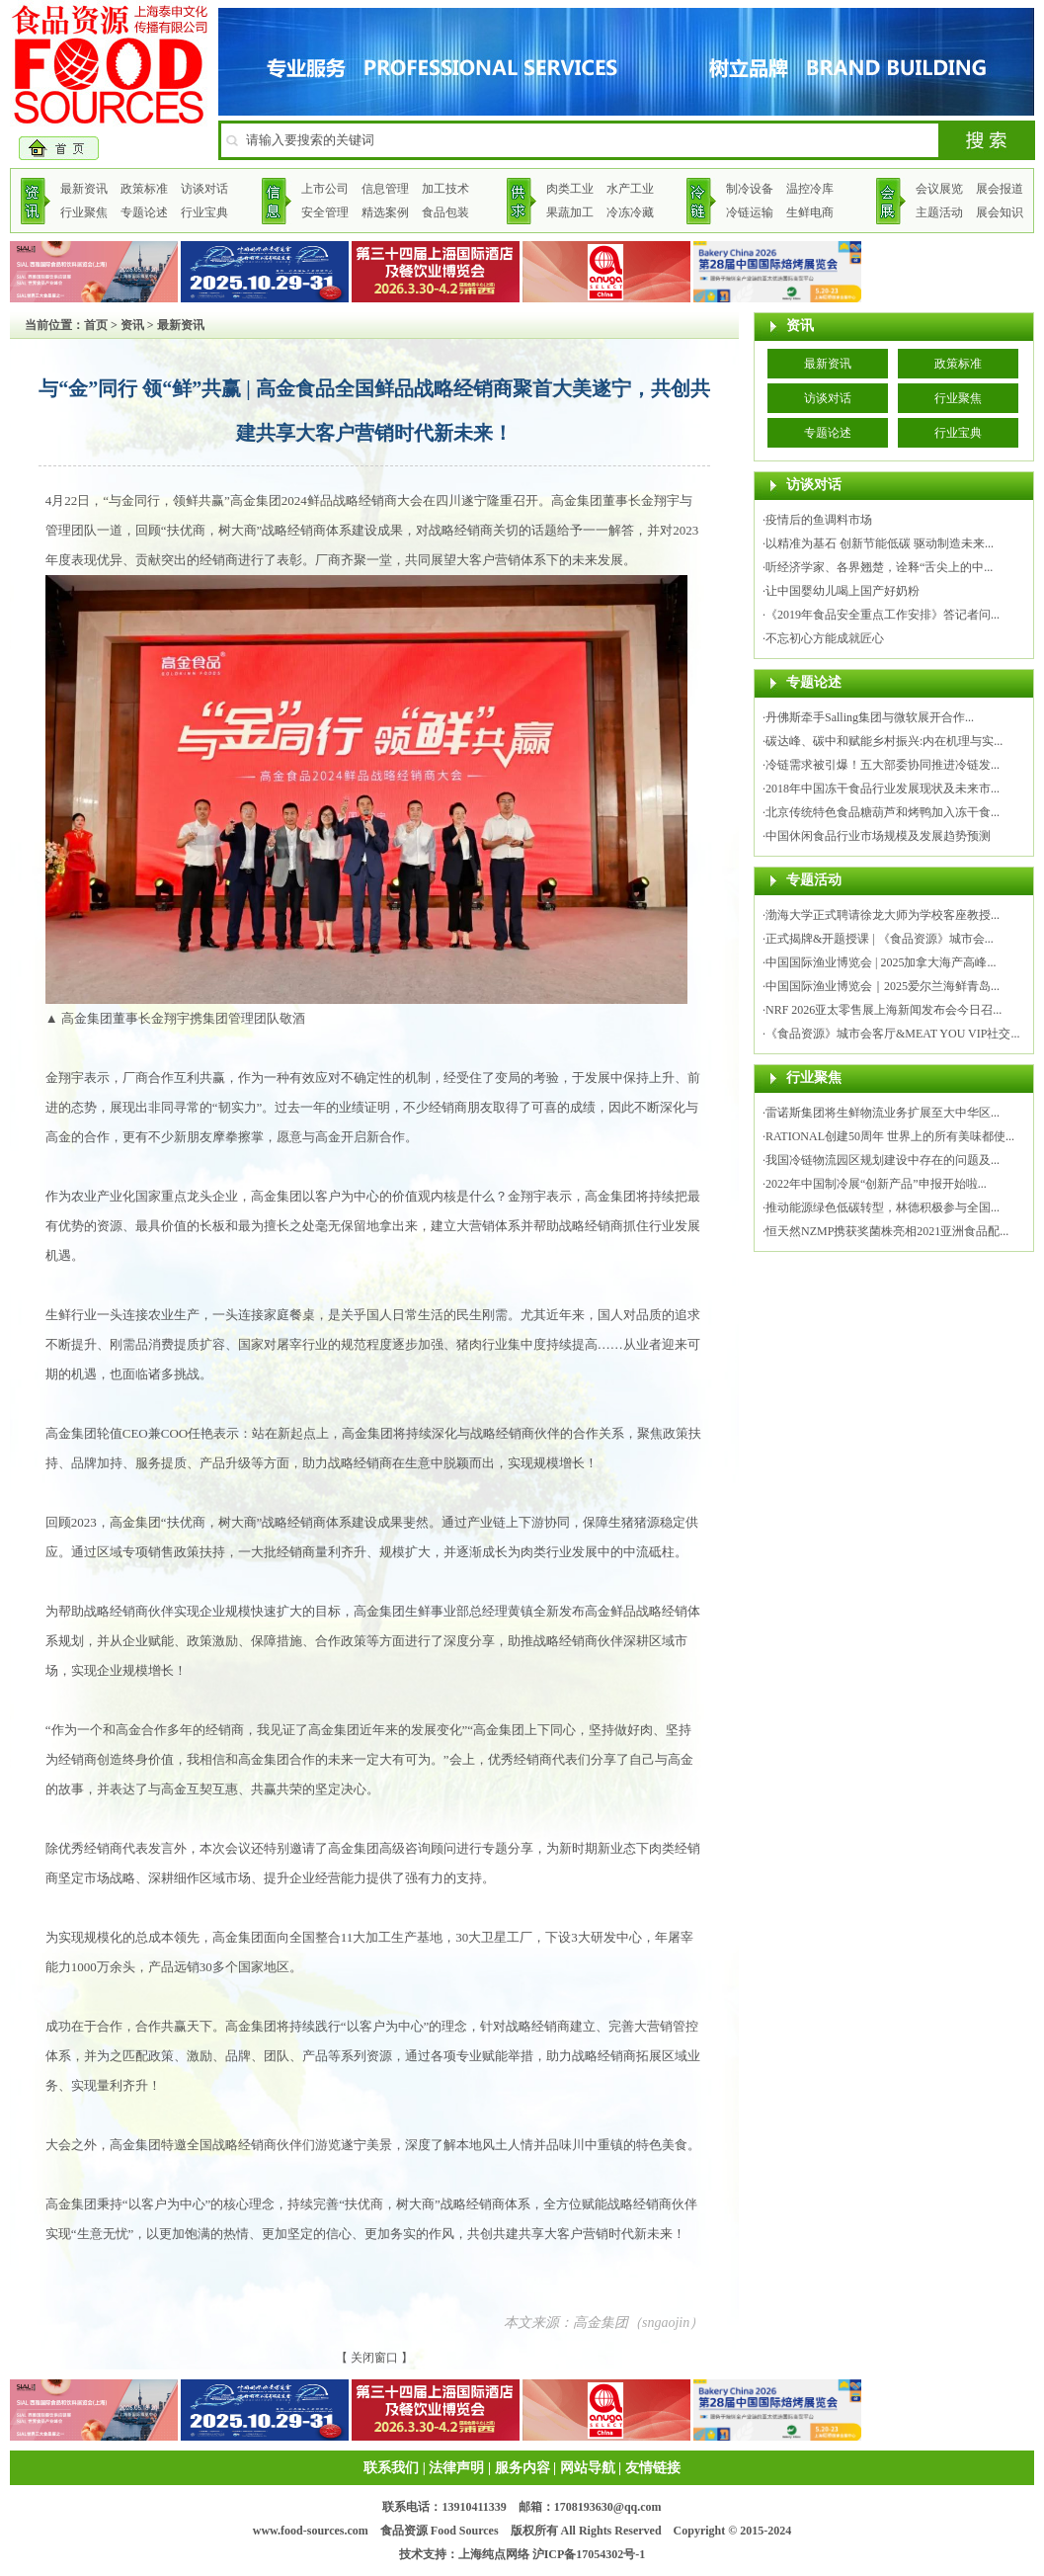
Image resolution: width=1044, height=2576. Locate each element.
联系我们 (391, 2467)
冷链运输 (749, 212)
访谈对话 (204, 189)
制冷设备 (749, 189)
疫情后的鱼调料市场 (818, 520)
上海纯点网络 (493, 2554)
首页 (96, 325)
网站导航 (587, 2467)
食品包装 (445, 212)
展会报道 (999, 189)
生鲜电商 (810, 212)
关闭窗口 (374, 2358)
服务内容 (522, 2467)
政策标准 (144, 189)
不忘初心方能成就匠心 (824, 638)
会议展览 (939, 189)
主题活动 (939, 212)
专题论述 (144, 212)
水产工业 (630, 189)
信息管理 (385, 189)
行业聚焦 (84, 212)
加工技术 (445, 189)
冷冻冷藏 (630, 212)
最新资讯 (84, 189)
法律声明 (456, 2467)
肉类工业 (570, 189)
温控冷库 (810, 189)
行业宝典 (204, 212)
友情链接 (653, 2467)
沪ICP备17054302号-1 (589, 2554)
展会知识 (999, 212)
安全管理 (325, 212)
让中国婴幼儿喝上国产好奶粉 (842, 591)
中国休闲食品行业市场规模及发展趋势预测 (878, 836)
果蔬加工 (570, 212)
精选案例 (385, 212)
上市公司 (325, 189)
